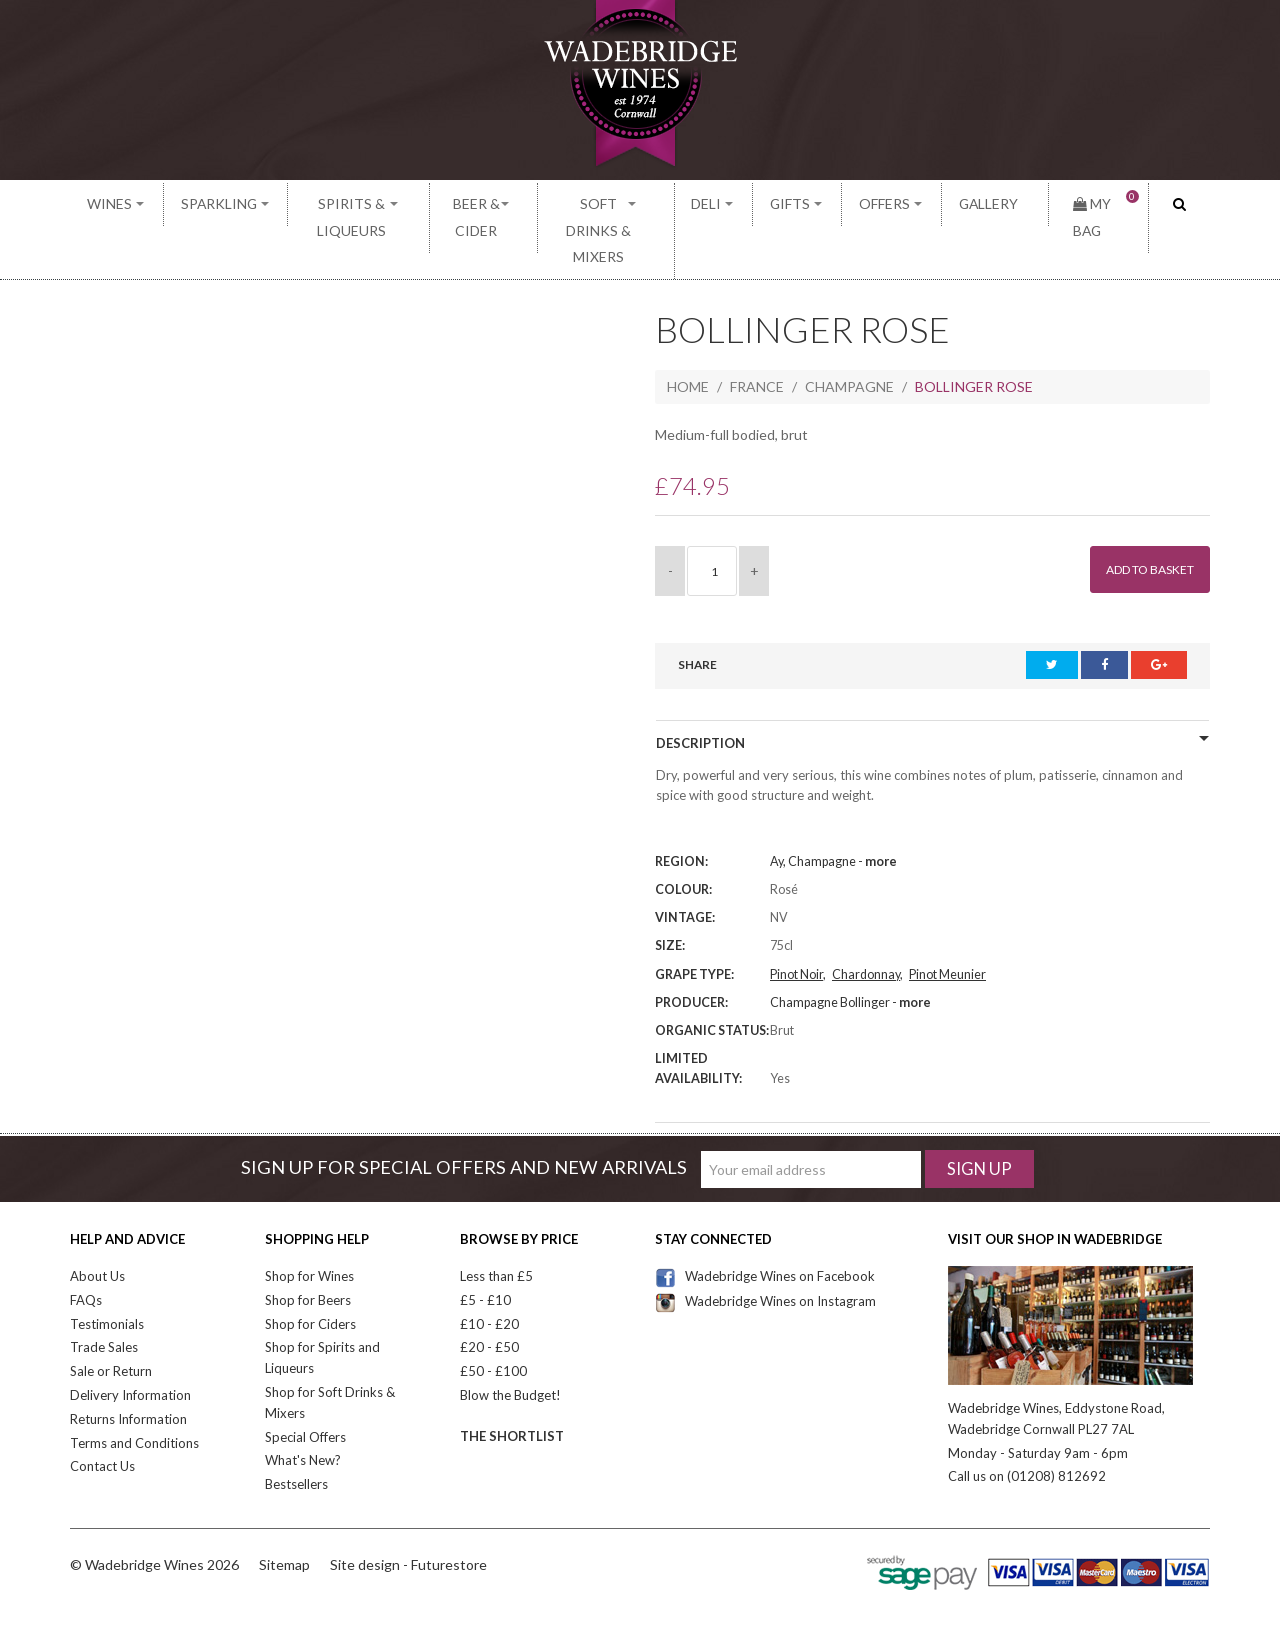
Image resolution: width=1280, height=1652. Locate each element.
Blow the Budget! (510, 1344)
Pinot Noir (796, 922)
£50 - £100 (493, 1320)
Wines (108, 204)
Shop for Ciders (310, 1272)
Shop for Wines (309, 1225)
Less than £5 (496, 1225)
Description (700, 692)
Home (688, 335)
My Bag (1095, 204)
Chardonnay (866, 922)
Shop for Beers (308, 1248)
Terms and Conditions (134, 1391)
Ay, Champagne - (833, 810)
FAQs (86, 1248)
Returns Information (128, 1367)
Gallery (988, 204)
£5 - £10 (485, 1248)
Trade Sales (104, 1296)
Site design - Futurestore (408, 1512)
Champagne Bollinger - (850, 950)
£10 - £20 (489, 1272)
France (757, 335)
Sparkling (200, 204)
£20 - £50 (489, 1296)
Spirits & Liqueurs (335, 204)
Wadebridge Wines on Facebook (765, 1225)
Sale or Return (111, 1320)
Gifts (824, 204)
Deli (757, 204)
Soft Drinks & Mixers (632, 204)
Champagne (849, 335)
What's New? (303, 1409)
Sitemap (284, 1512)
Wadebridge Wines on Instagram (765, 1249)
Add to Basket (1140, 518)
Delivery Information (130, 1344)
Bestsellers (296, 1433)
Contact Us (102, 1415)
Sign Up (979, 1117)
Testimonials (107, 1272)
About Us (97, 1225)
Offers (903, 204)
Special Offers (305, 1385)
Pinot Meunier (947, 922)
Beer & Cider (477, 204)
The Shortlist (512, 1384)
